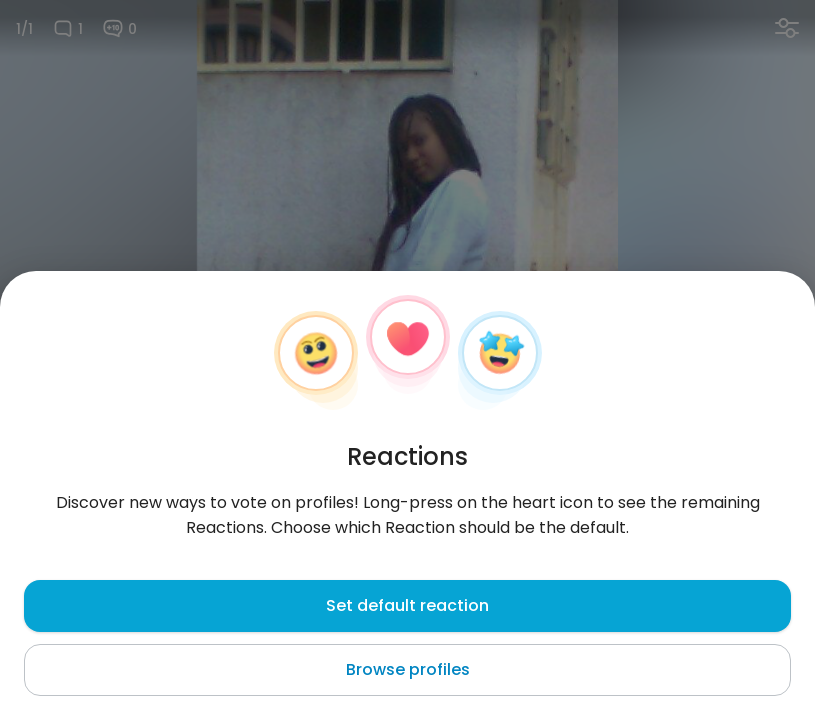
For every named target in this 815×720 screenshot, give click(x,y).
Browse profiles (408, 669)
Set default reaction (407, 605)
